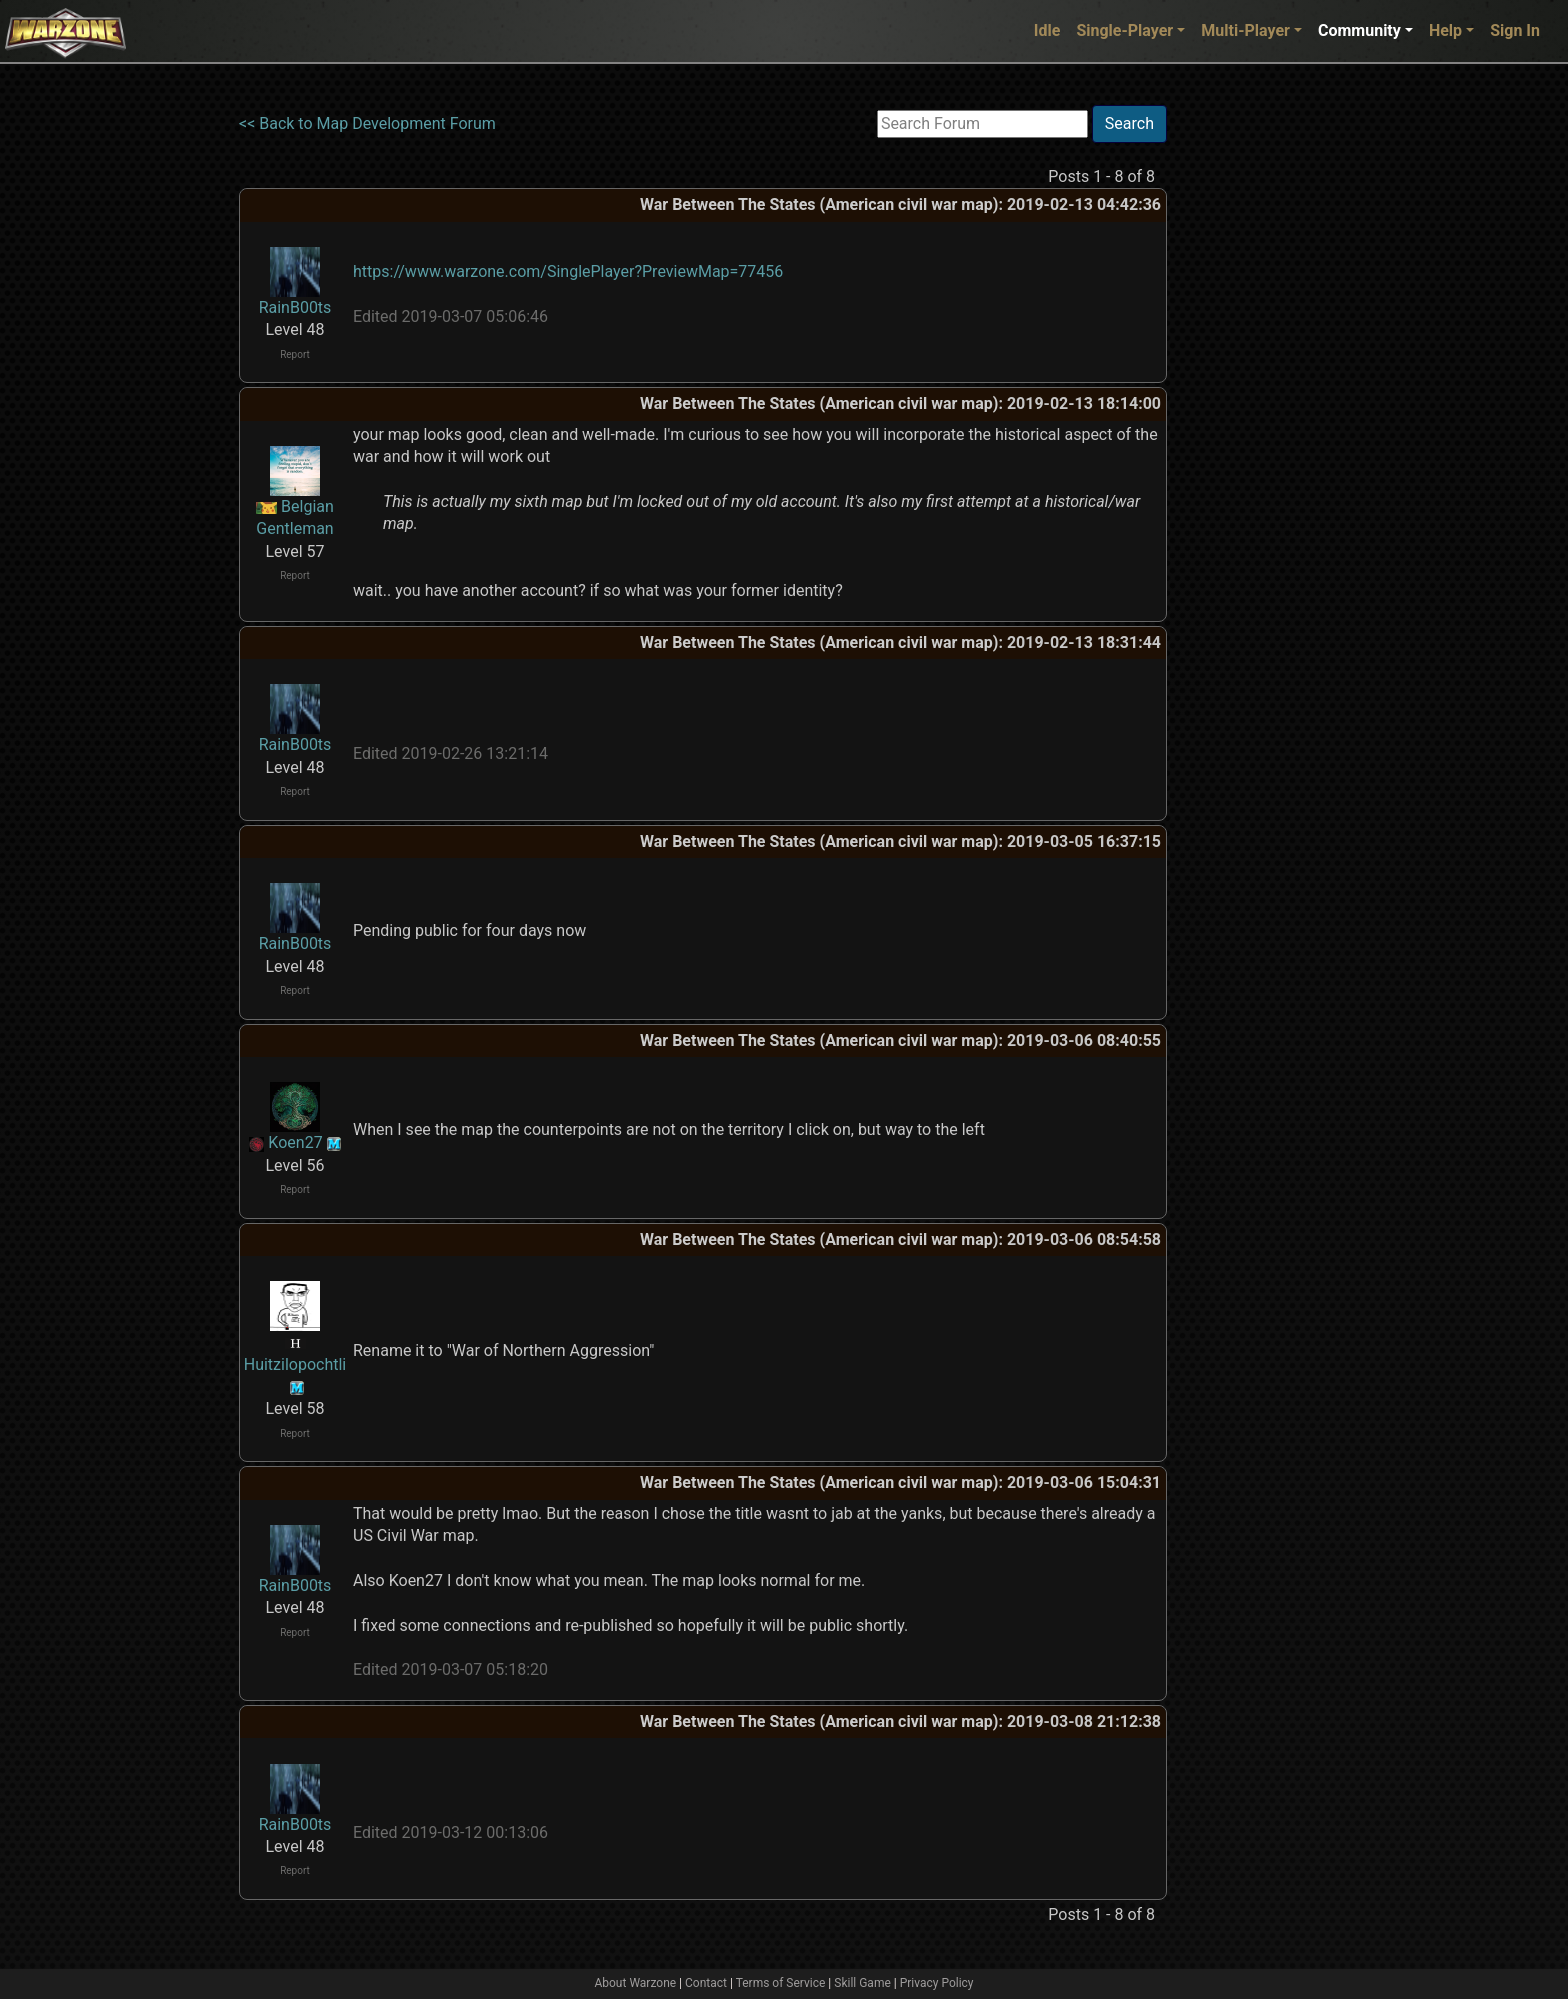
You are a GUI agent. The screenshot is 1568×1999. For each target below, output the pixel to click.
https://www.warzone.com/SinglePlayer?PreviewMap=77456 (568, 271)
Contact (706, 1983)
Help (1445, 30)
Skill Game (862, 1983)
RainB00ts (295, 307)
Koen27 (295, 1142)
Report (295, 354)
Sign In (1515, 30)
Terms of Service (781, 1983)
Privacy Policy (937, 1983)
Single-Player (1124, 30)
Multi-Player (1245, 30)
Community (1359, 30)
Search (1129, 123)
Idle (1047, 30)
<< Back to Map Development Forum (367, 123)
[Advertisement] (1249, 405)
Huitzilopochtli (295, 1364)
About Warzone (635, 1983)
